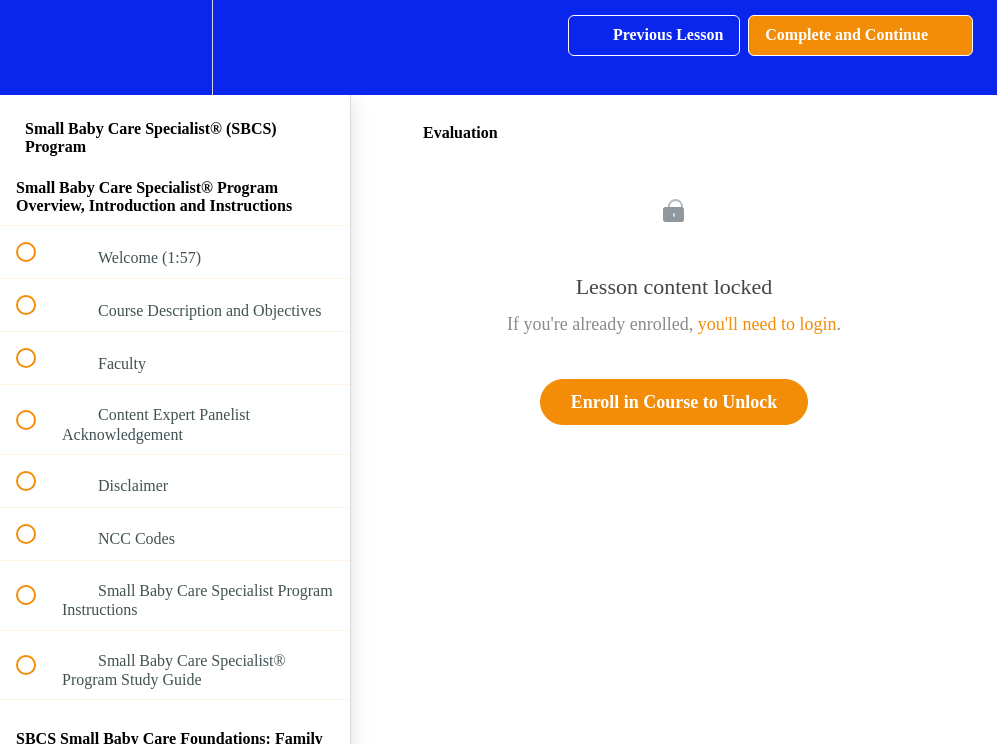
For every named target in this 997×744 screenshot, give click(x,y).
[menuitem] (175, 47)
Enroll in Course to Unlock (674, 402)
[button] (37, 47)
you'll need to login (767, 324)
